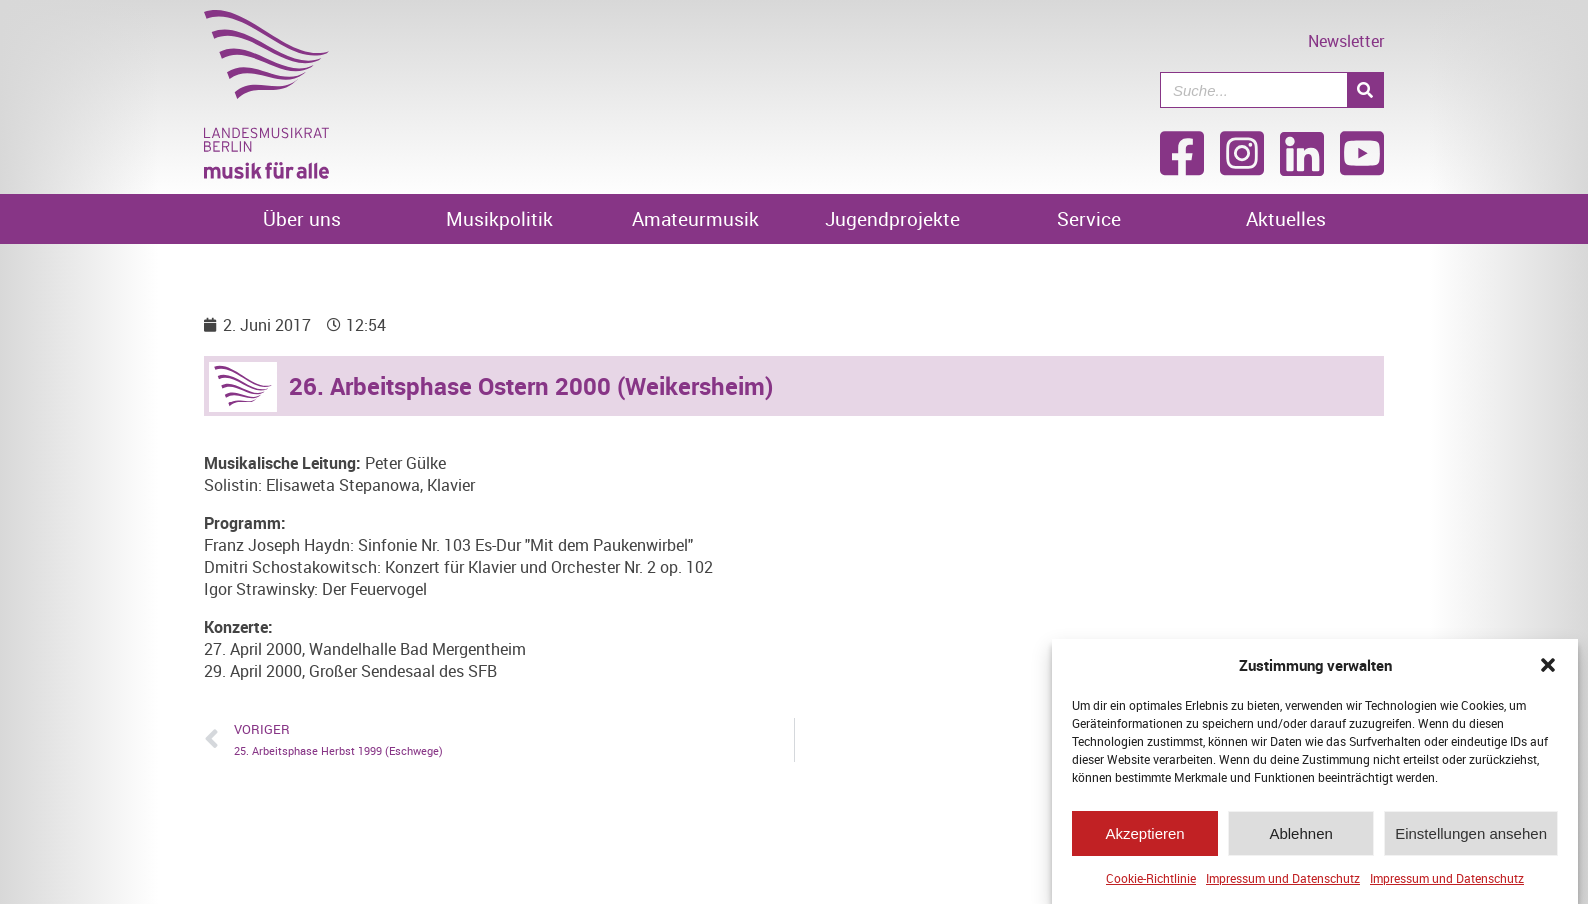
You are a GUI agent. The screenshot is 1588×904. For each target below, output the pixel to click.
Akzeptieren (1144, 833)
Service (1089, 219)
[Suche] (1365, 90)
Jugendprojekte (892, 219)
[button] (1548, 665)
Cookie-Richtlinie (1151, 878)
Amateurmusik (695, 219)
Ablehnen (1300, 833)
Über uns (302, 219)
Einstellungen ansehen (1471, 833)
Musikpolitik (499, 219)
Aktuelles (1286, 219)
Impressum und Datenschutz (1283, 878)
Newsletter (1346, 41)
